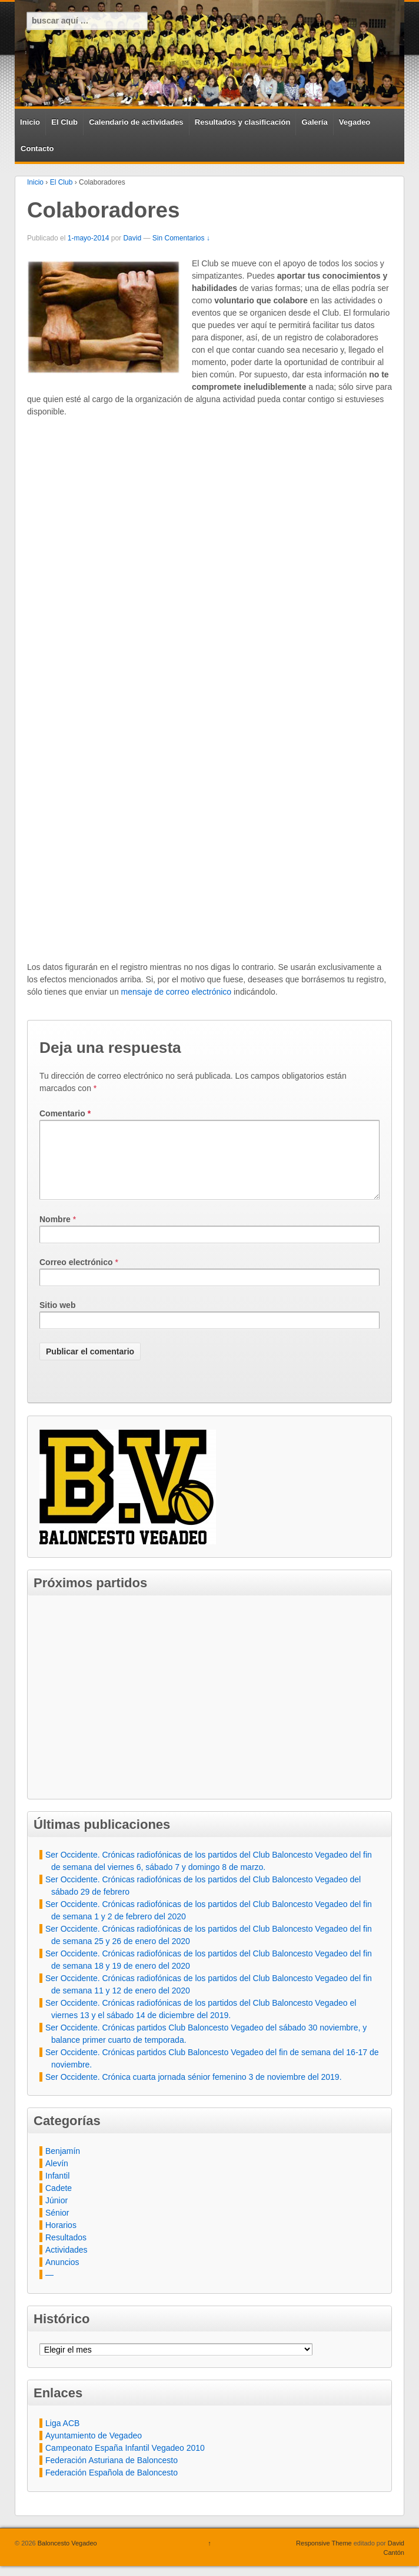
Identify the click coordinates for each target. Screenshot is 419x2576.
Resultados (66, 2251)
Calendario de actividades (136, 122)
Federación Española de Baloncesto (111, 2486)
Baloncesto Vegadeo (66, 2557)
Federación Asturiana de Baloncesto (111, 2474)
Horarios (61, 2239)
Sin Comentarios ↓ (181, 238)
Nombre (55, 1233)
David (132, 238)
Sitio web (57, 1319)
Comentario (65, 1113)
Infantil (57, 2189)
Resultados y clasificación (243, 122)
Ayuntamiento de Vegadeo (93, 2449)
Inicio (30, 122)
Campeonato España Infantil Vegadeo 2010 (125, 2462)
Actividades (66, 2264)
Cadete (58, 2202)
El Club (64, 122)
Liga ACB (62, 2437)
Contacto (37, 148)
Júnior (56, 2214)
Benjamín (62, 2165)
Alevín (56, 2177)
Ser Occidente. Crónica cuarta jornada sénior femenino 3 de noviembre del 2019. (193, 2091)
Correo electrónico (75, 1276)
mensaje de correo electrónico (176, 991)
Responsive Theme (324, 2557)
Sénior (57, 2227)
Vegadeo (354, 122)
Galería (315, 122)
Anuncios (62, 2276)
